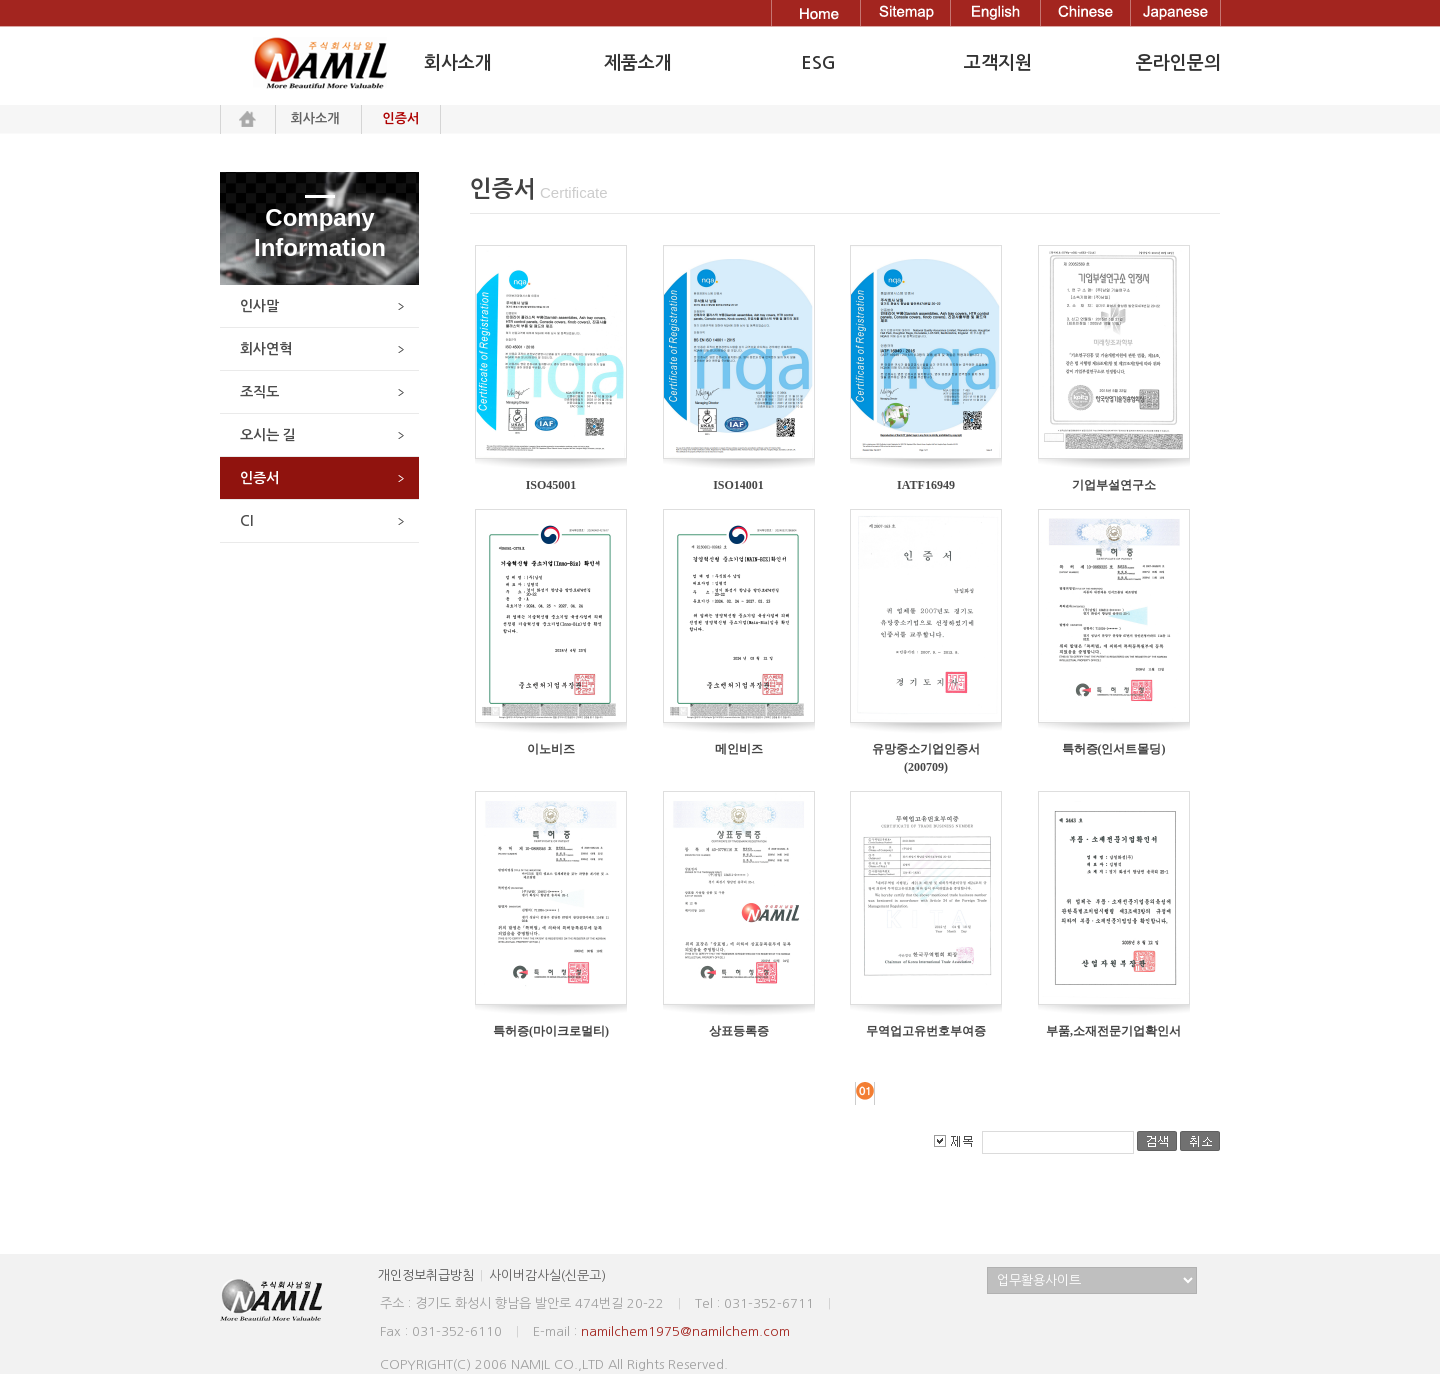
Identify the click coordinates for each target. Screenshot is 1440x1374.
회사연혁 (266, 349)
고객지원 (998, 63)
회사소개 (315, 118)
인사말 (259, 306)
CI (246, 521)
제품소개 (638, 63)
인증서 (259, 478)
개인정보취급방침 (426, 1275)
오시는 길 (268, 435)
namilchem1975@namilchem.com (685, 1331)
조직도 (259, 392)
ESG (818, 63)
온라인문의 (1178, 63)
